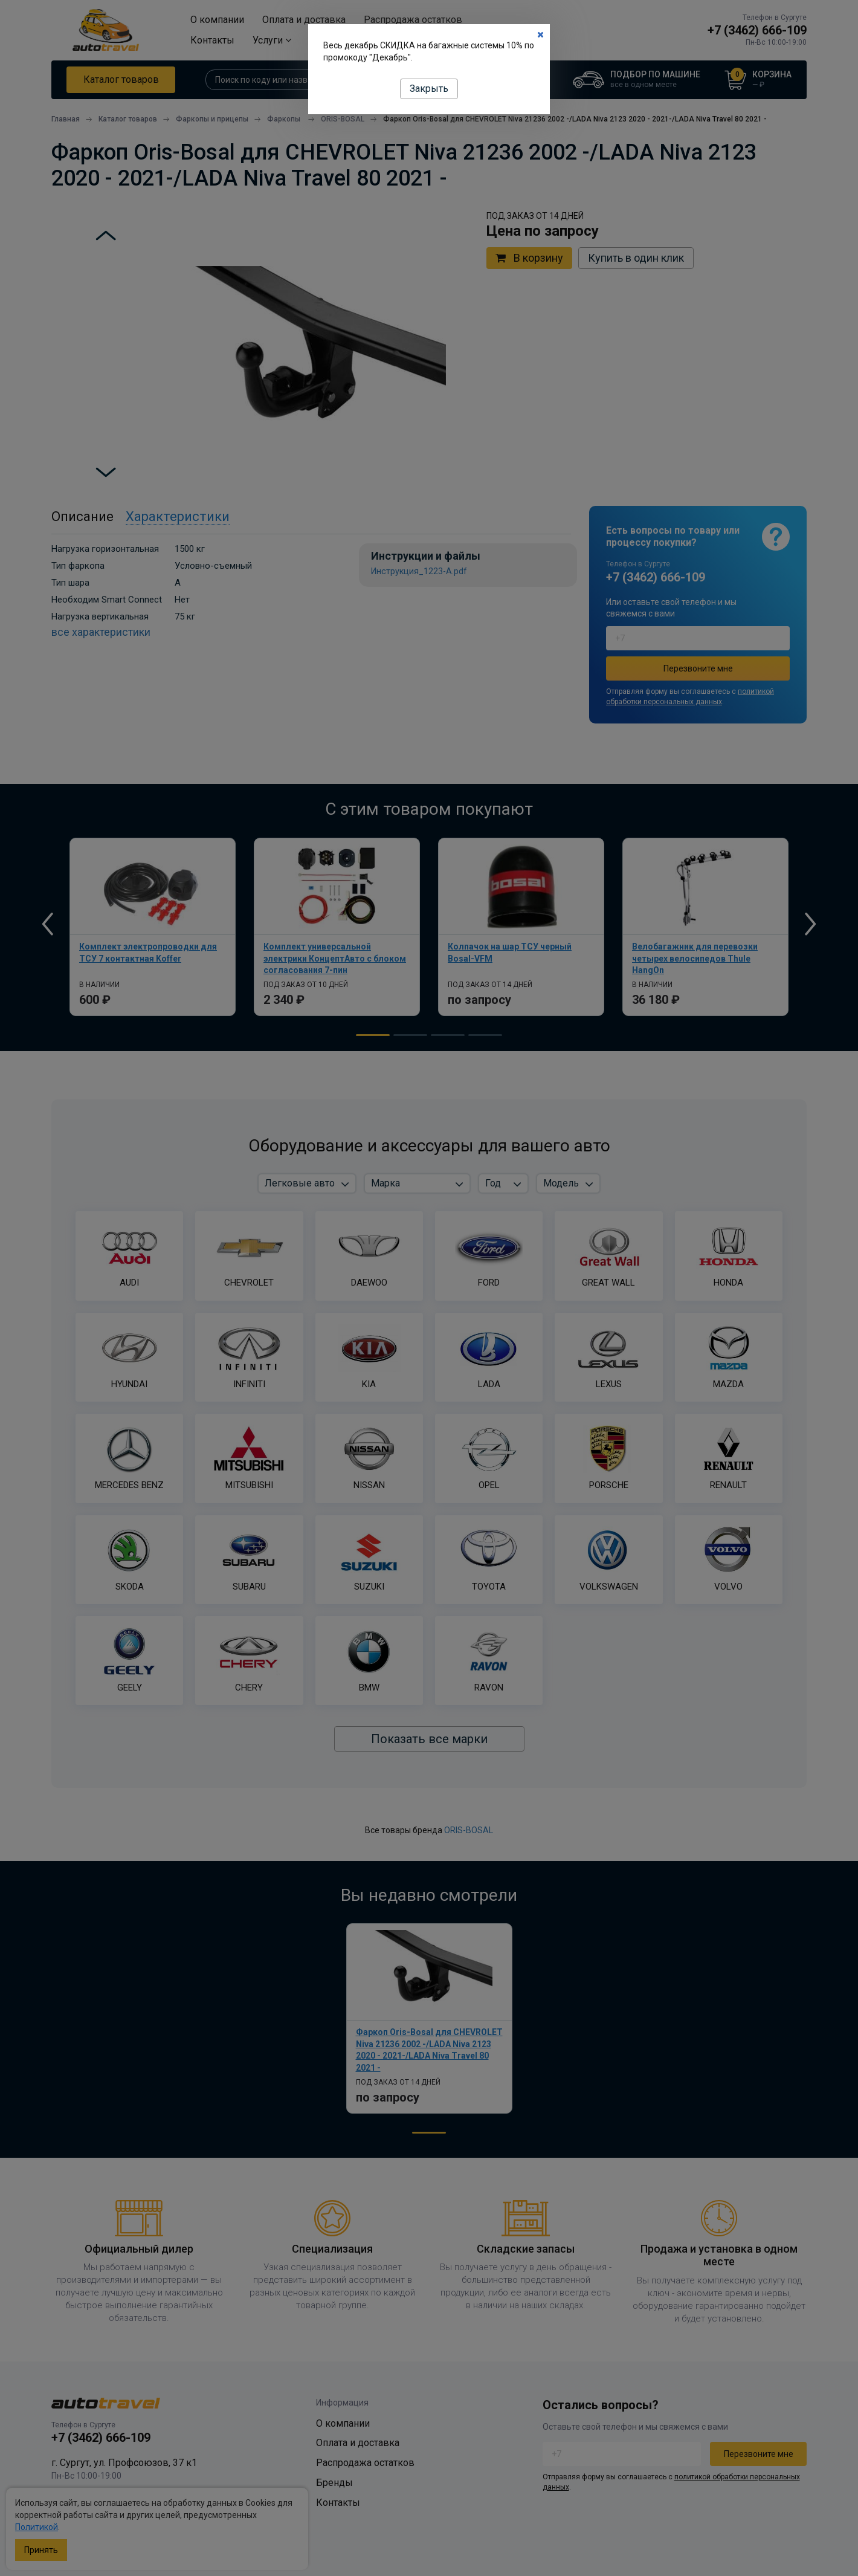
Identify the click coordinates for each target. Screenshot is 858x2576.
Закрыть (429, 88)
